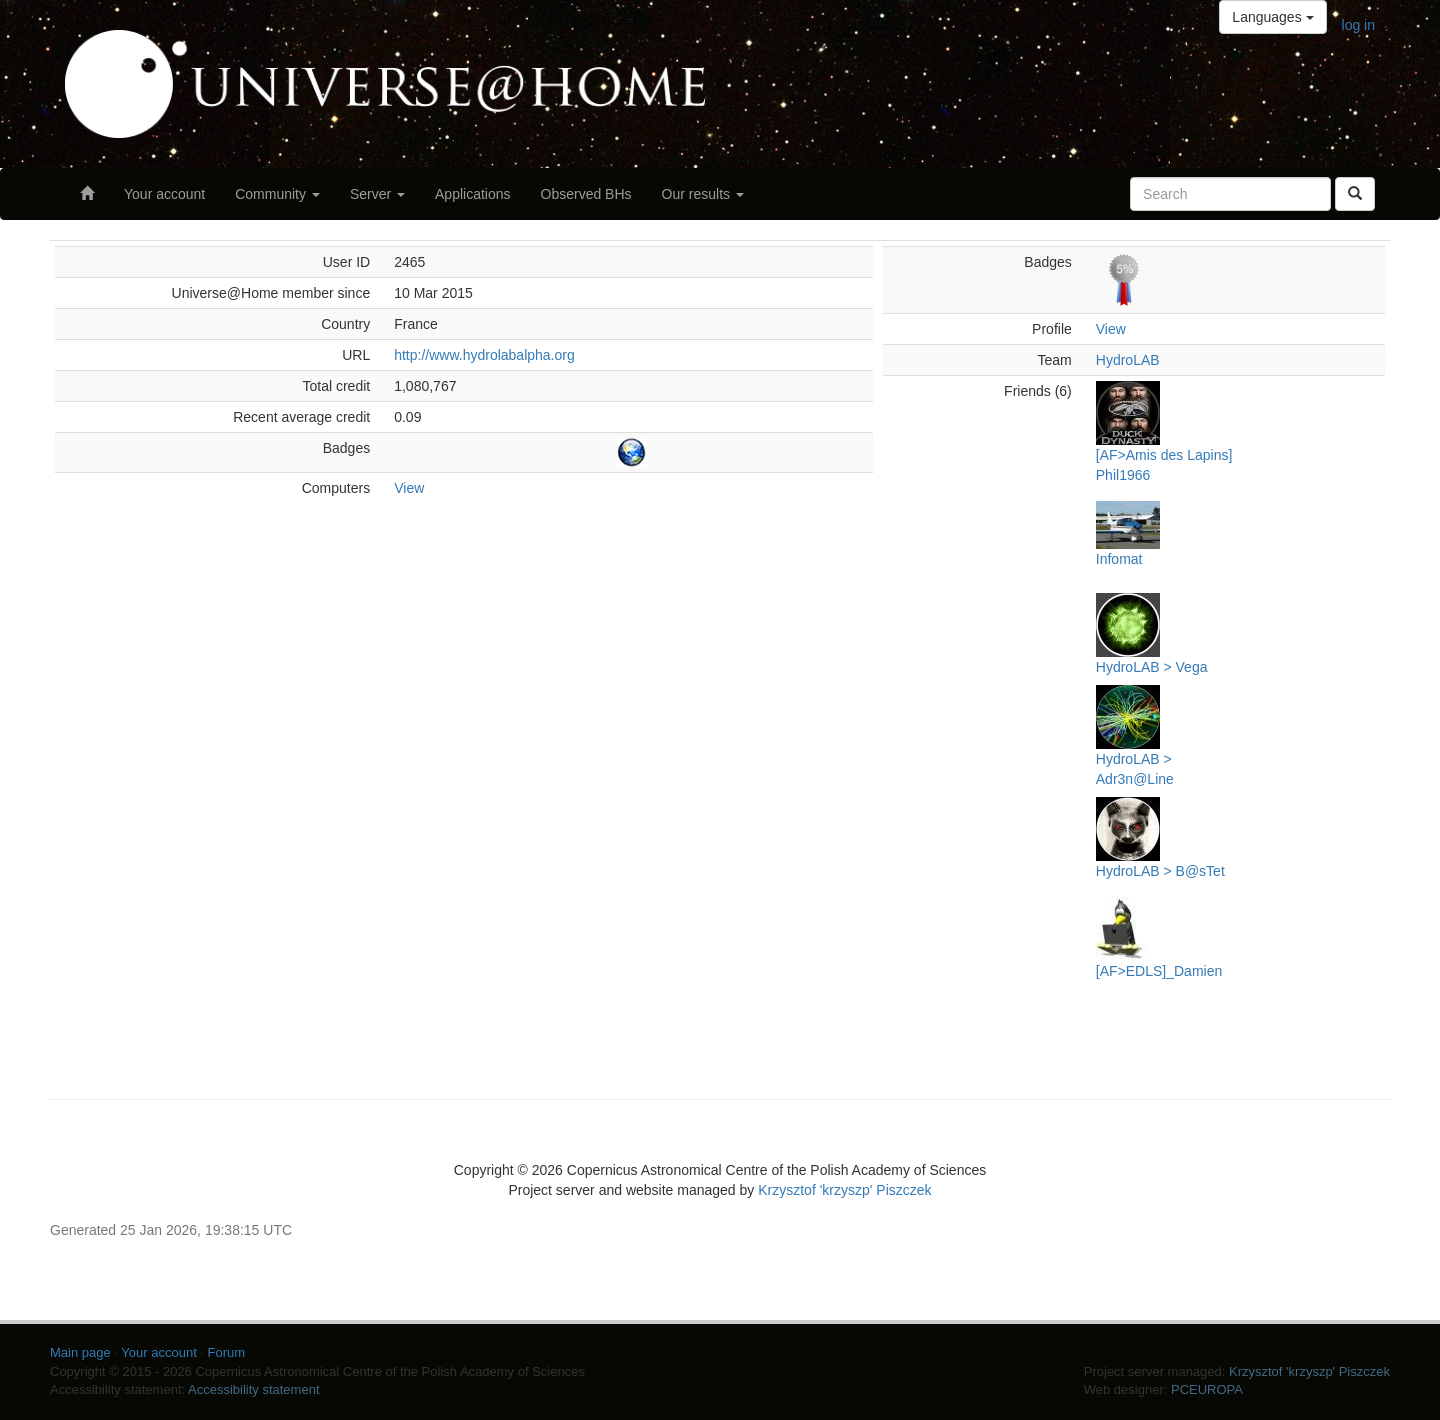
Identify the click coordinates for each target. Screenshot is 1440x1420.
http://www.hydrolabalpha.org (484, 355)
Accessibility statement (254, 1389)
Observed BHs (586, 194)
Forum (227, 1352)
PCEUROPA (1207, 1389)
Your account (164, 194)
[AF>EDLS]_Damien (1159, 971)
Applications (473, 194)
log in (1358, 25)
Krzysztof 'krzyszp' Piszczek (844, 1190)
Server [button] (377, 194)
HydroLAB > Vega (1152, 667)
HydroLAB (1128, 360)
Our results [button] (703, 194)
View (409, 488)
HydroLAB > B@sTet (1160, 871)
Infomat (1119, 559)
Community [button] (277, 194)
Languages (1272, 17)
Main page (80, 1352)
